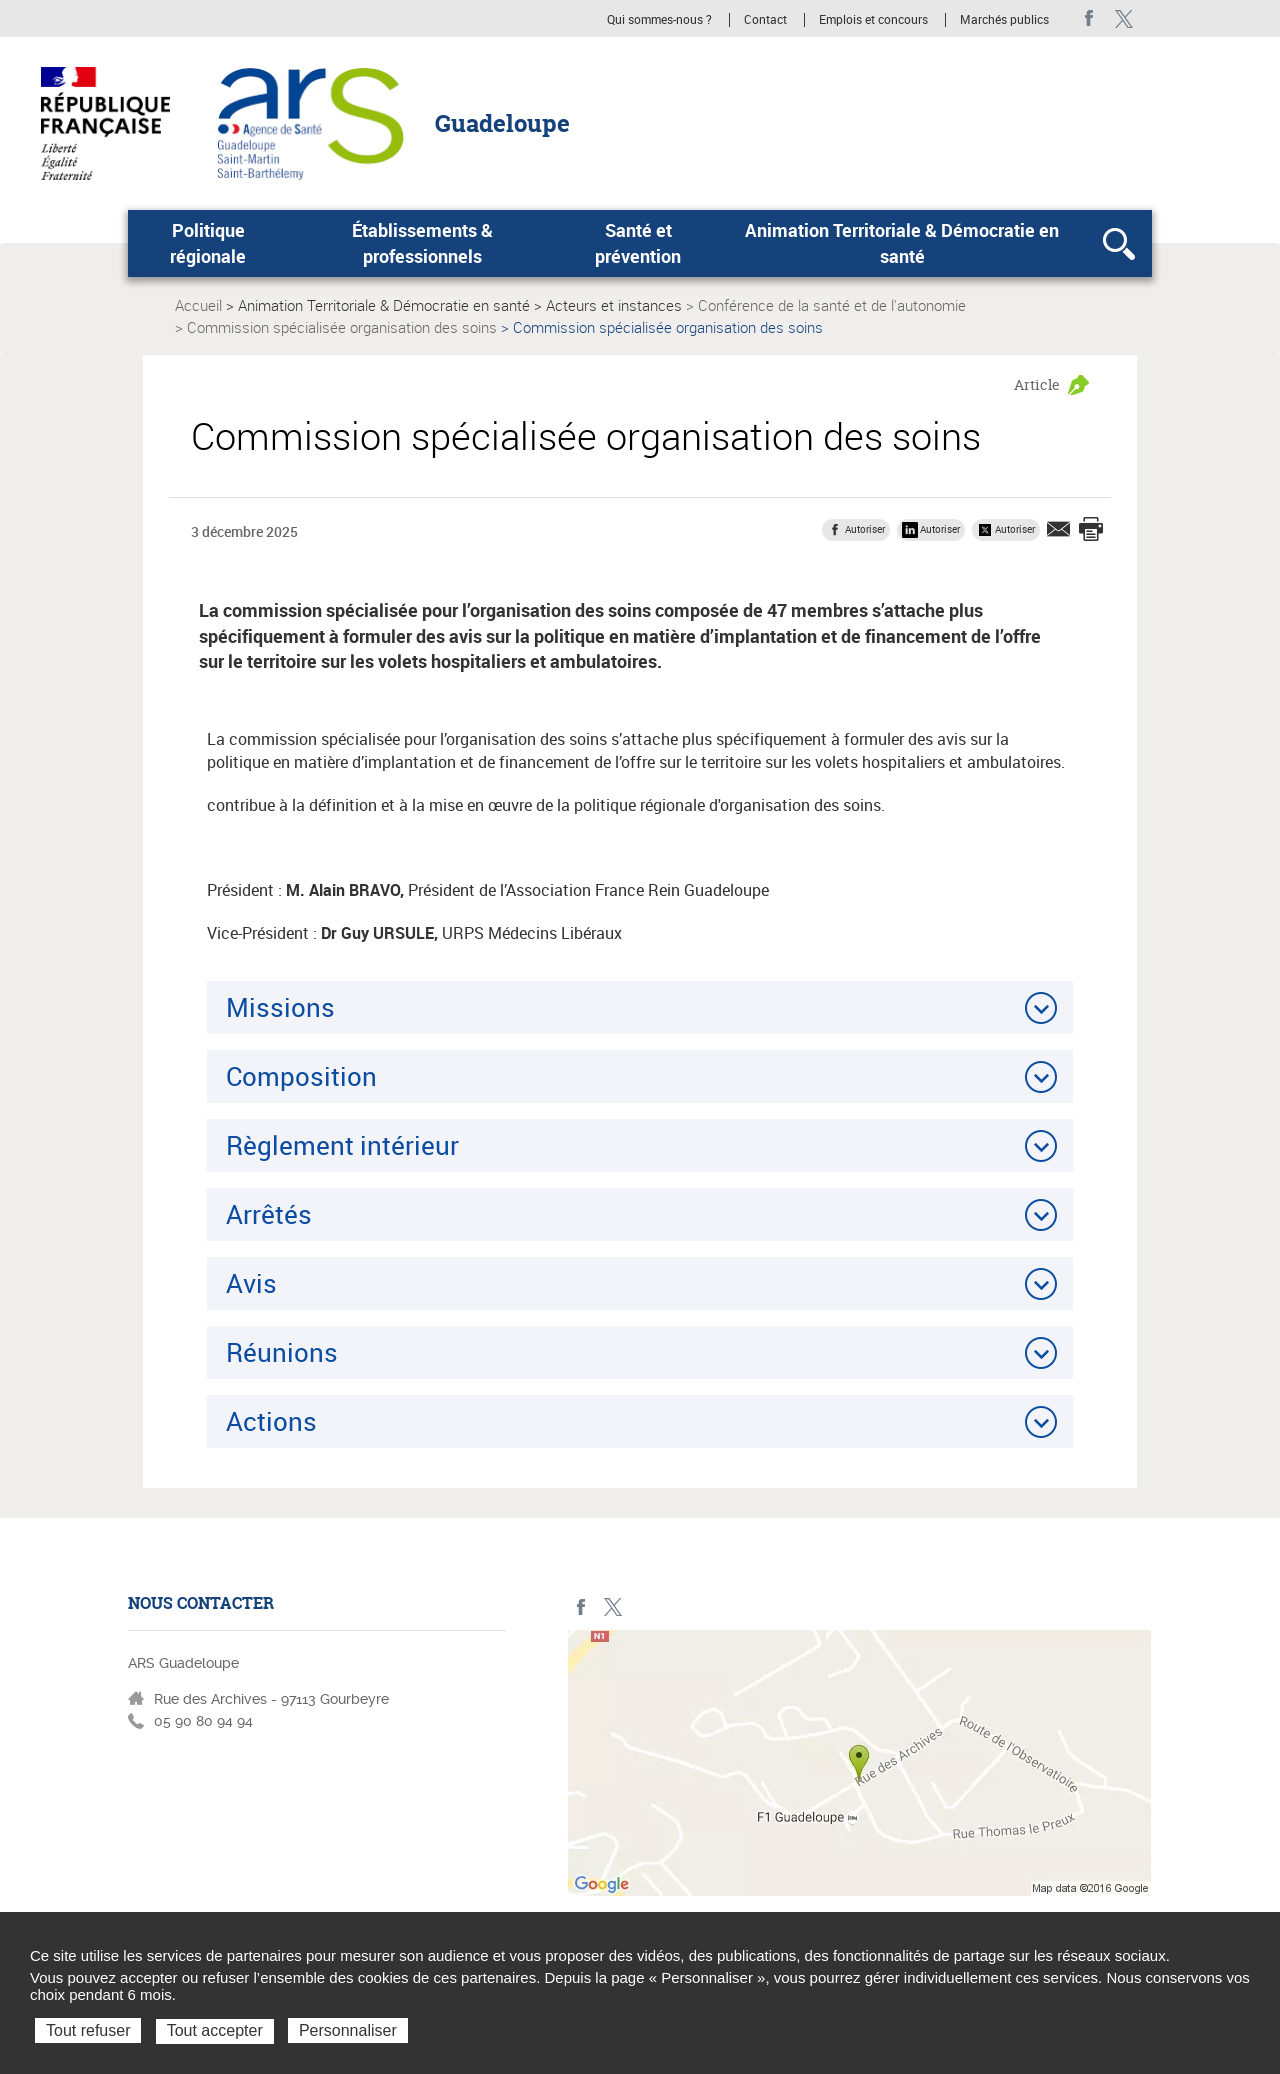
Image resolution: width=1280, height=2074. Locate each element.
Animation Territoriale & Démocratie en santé (902, 243)
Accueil (198, 305)
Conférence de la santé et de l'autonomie (832, 305)
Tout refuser (88, 2030)
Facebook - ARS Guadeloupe (1089, 18)
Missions (280, 1007)
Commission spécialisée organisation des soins (342, 327)
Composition (301, 1076)
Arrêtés (269, 1214)
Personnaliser (348, 2030)
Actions (271, 1421)
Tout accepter (215, 2030)
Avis (251, 1283)
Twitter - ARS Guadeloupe (1123, 18)
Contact (765, 20)
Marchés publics (1004, 20)
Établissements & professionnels (422, 243)
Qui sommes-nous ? (659, 20)
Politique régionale (208, 243)
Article (1037, 384)
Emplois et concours (873, 20)
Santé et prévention (638, 243)
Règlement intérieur (342, 1145)
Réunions (282, 1352)
